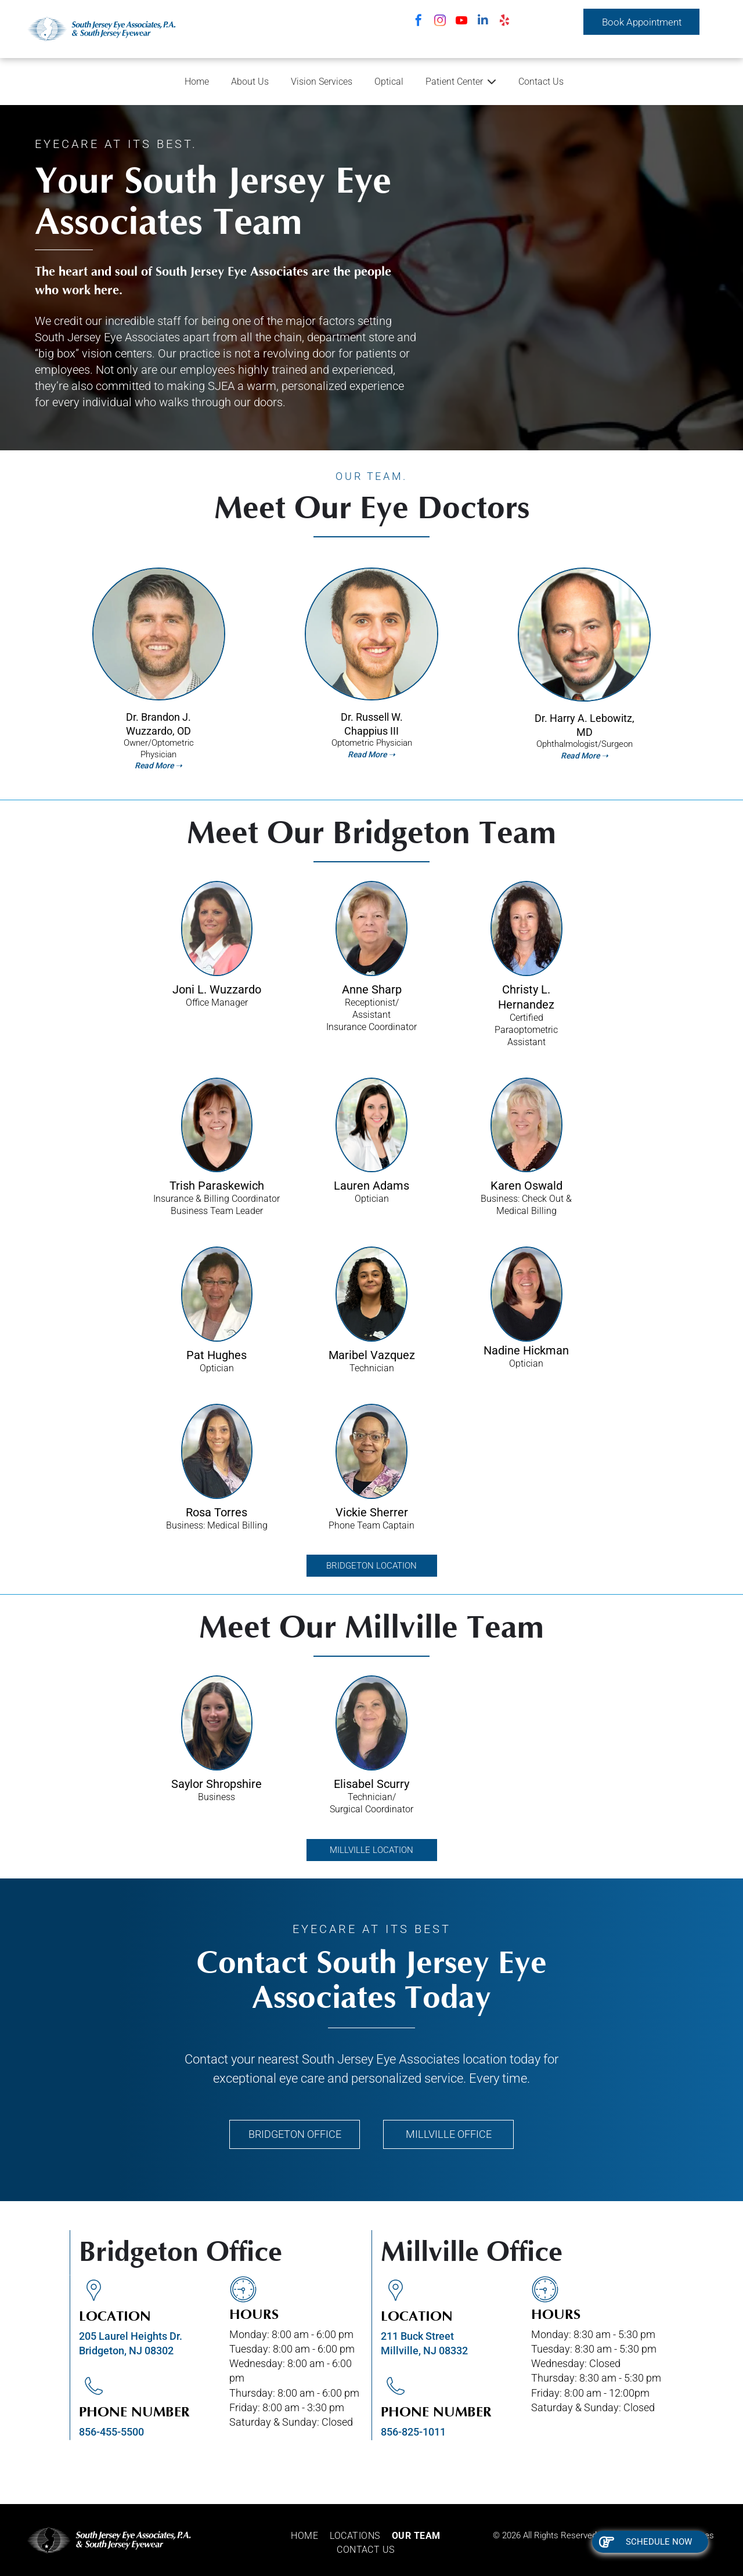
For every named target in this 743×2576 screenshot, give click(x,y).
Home (197, 81)
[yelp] (504, 22)
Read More (154, 765)
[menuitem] (310, 2536)
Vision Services (321, 81)
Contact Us (541, 81)
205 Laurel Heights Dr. (130, 2336)
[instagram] (440, 22)
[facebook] (418, 22)
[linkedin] (483, 22)
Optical (388, 81)
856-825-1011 (413, 2432)
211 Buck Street (417, 2336)
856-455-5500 (111, 2432)
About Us (250, 81)
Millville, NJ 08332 (424, 2350)
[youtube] (461, 22)
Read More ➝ (371, 754)
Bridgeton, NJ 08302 (126, 2350)
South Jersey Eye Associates (381, 2059)
